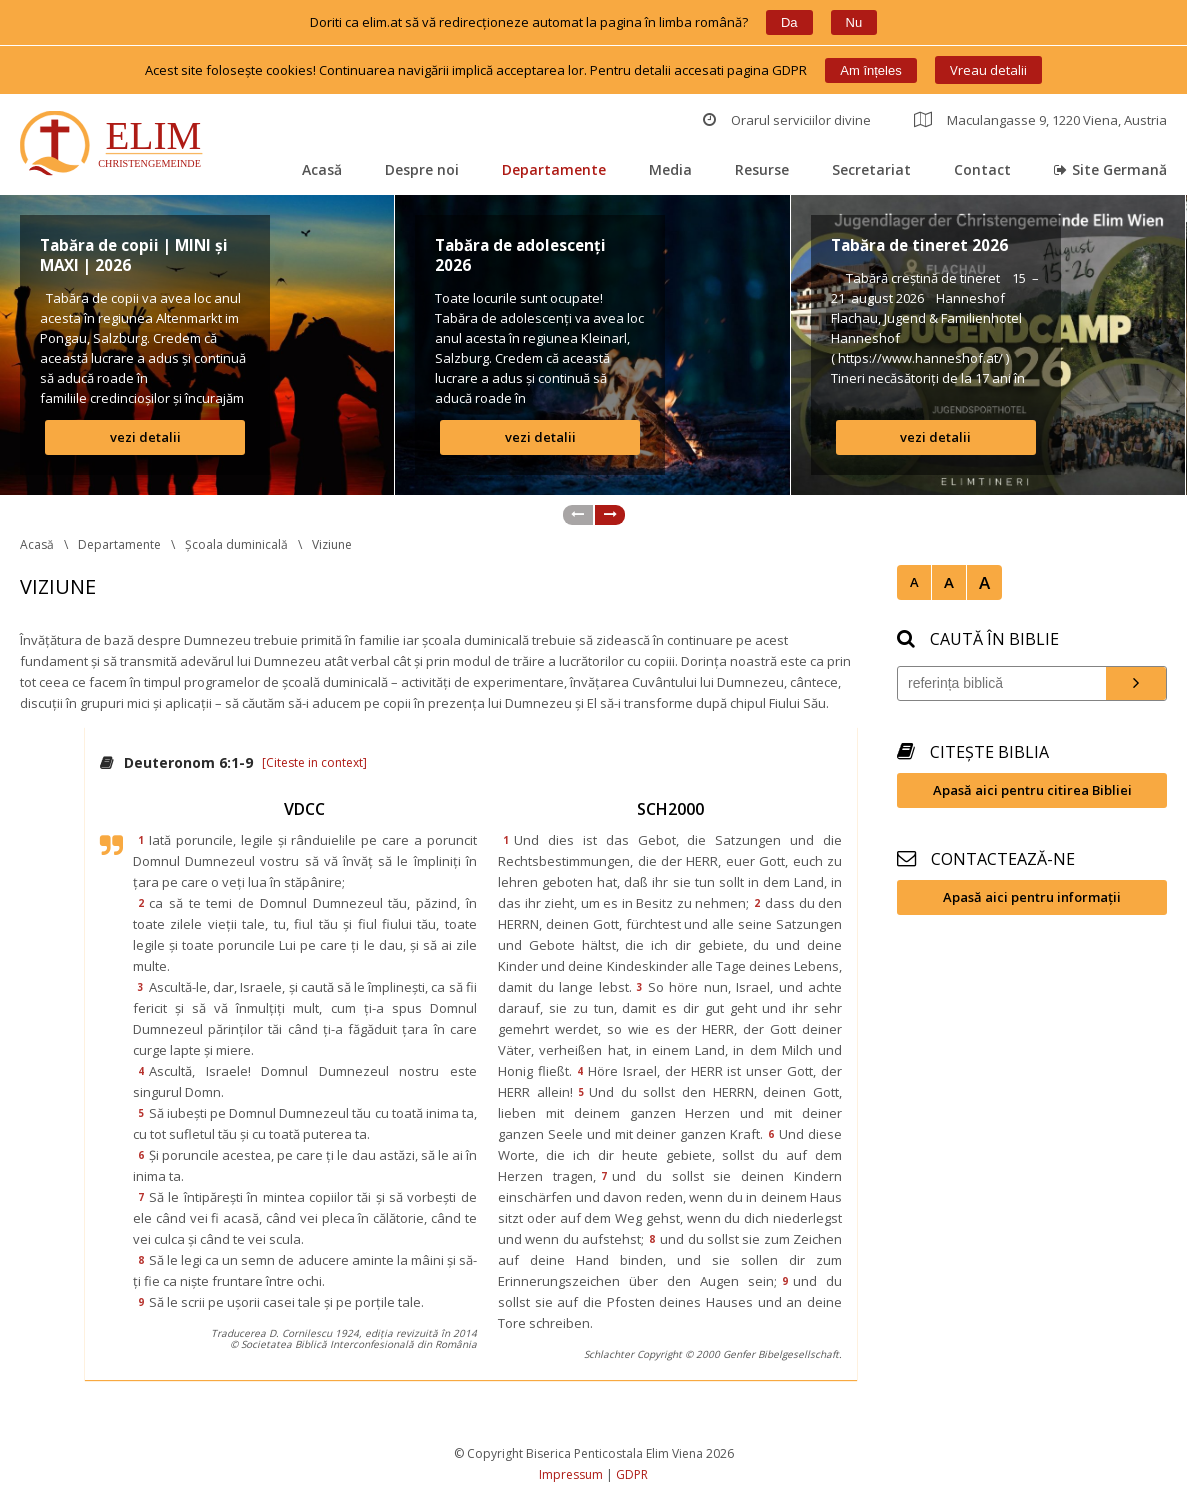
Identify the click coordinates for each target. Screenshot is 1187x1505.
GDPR (632, 1474)
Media (670, 169)
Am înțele (870, 70)
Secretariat (871, 169)
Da (789, 22)
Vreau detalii (988, 70)
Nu (854, 22)
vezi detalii (145, 437)
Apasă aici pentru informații (1032, 897)
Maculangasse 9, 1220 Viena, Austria (1040, 120)
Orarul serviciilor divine (787, 120)
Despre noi (422, 169)
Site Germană (1110, 169)
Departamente (554, 169)
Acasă (322, 169)
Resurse (762, 169)
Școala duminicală (236, 544)
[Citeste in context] (314, 762)
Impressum (571, 1474)
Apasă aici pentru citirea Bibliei (1032, 790)
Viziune (332, 544)
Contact (982, 169)
